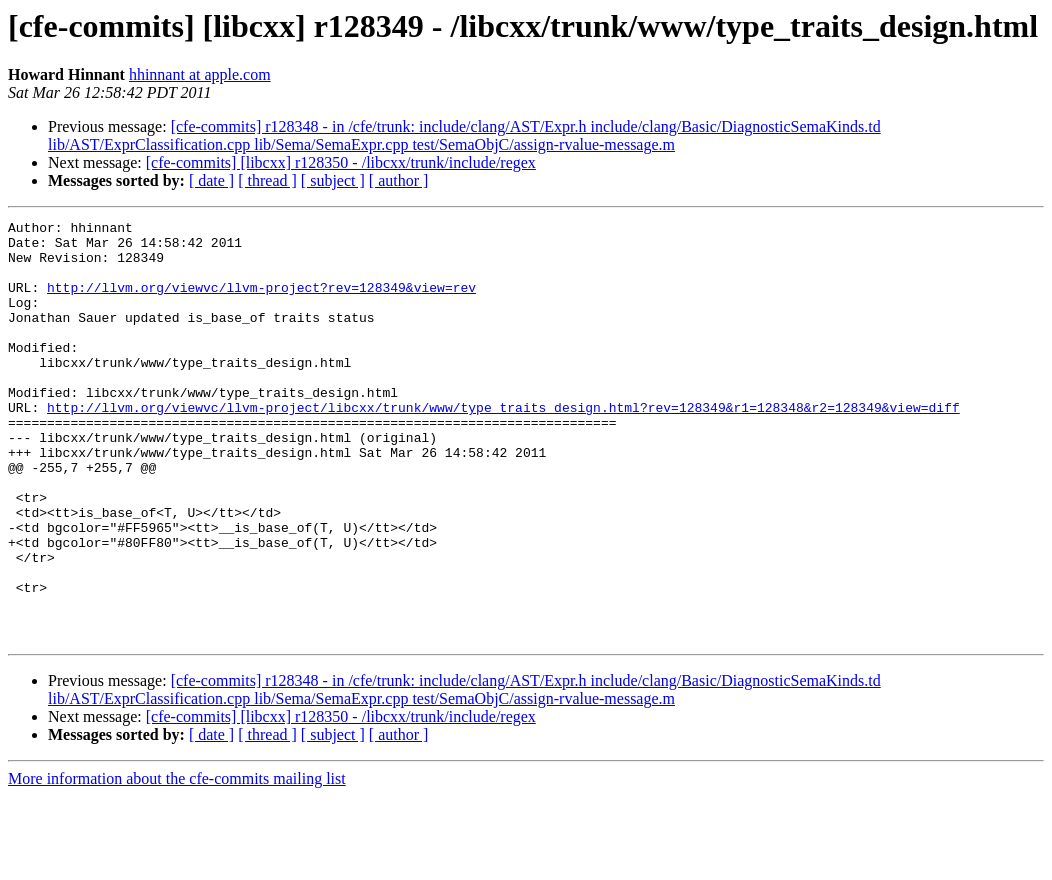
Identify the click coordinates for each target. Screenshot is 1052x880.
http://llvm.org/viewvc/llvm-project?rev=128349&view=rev (261, 302)
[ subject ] (333, 180)
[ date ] (211, 180)
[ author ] (399, 180)
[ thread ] (267, 180)
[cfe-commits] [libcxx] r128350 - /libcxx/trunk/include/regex (341, 162)
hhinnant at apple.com (200, 74)
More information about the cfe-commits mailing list (177, 862)
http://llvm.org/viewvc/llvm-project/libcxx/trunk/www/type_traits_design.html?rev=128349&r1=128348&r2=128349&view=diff (503, 446)
